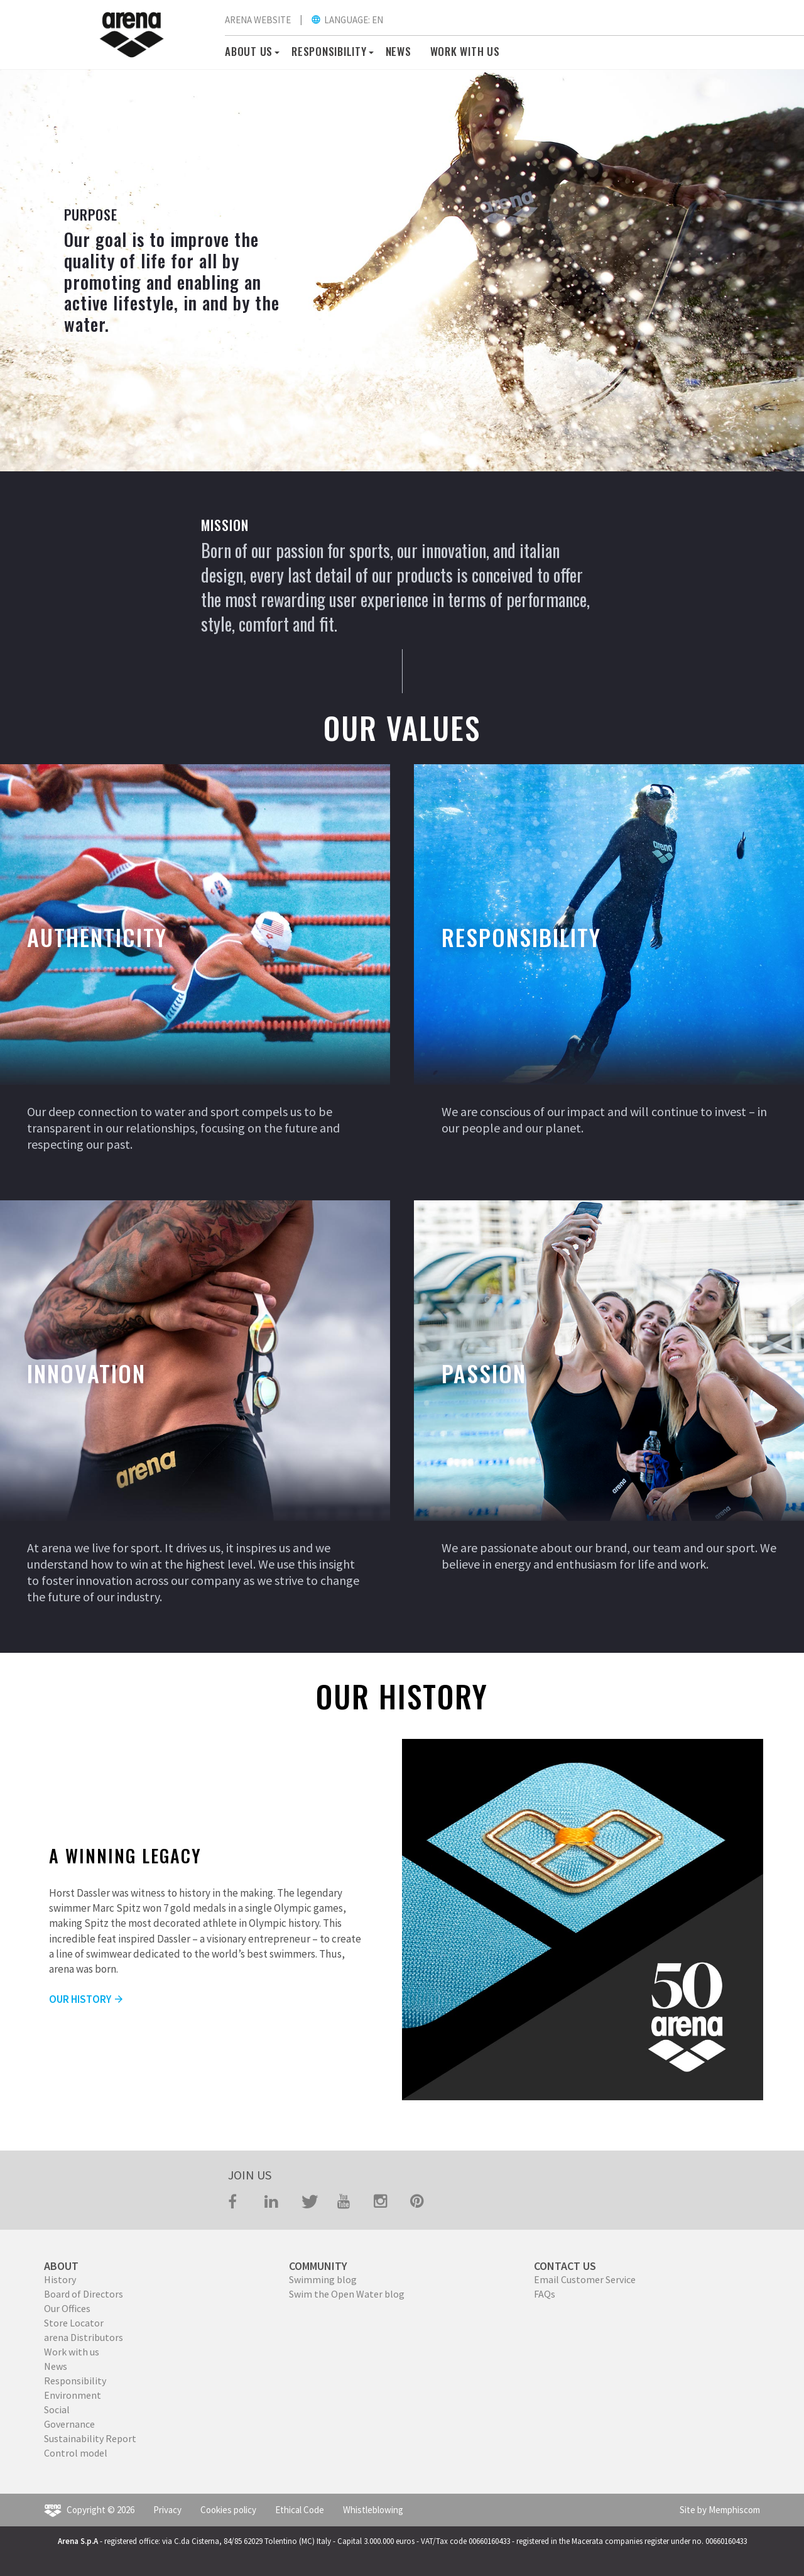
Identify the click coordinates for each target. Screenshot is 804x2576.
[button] (275, 51)
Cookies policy (228, 2510)
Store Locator (74, 2322)
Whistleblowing (373, 2510)
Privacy (167, 2510)
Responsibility (75, 2380)
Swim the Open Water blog (347, 2294)
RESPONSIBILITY (329, 51)
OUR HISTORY (86, 1999)
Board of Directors (83, 2294)
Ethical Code (299, 2510)
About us (249, 51)
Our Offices (67, 2308)
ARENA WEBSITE (258, 20)
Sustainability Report (90, 2438)
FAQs (544, 2294)
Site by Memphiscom (720, 2510)
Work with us (71, 2351)
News (398, 51)
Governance (69, 2424)
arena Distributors (83, 2337)
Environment (72, 2395)
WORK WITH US (465, 51)
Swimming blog (323, 2279)
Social (57, 2409)
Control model (75, 2453)
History (60, 2279)
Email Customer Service (585, 2279)
